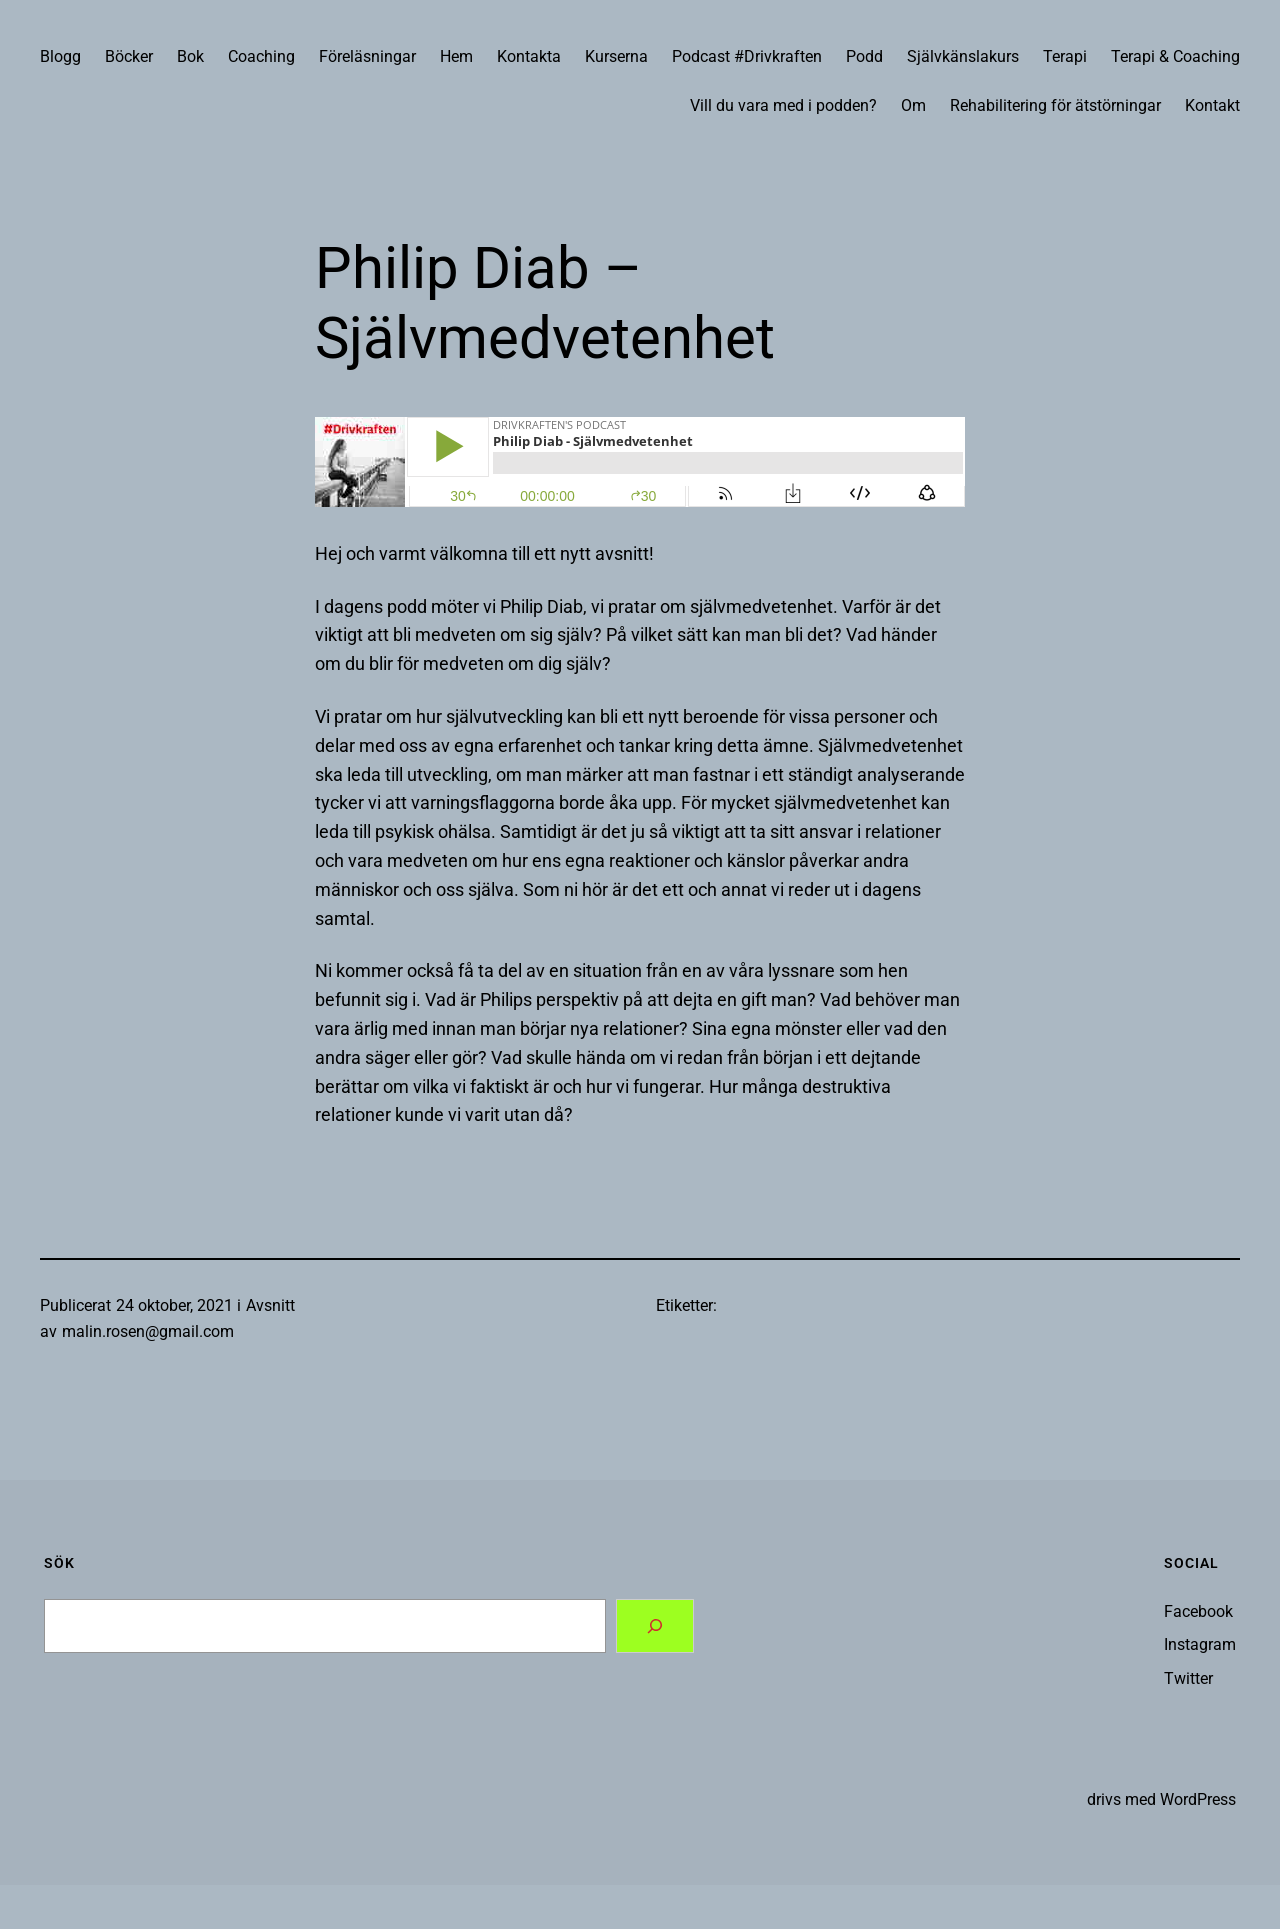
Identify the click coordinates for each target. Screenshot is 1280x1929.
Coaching (261, 56)
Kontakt (1212, 105)
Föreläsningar (367, 56)
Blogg (60, 56)
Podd (864, 56)
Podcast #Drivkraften (747, 56)
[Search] (655, 1626)
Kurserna (616, 56)
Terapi (1065, 56)
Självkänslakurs (963, 56)
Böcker (129, 56)
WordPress (1198, 1799)
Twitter (1188, 1678)
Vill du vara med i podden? (783, 105)
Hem (456, 56)
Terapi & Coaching (1175, 56)
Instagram (1200, 1644)
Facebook (1198, 1611)
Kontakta (529, 56)
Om (913, 105)
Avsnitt (270, 1305)
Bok (190, 56)
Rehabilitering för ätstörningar (1055, 105)
